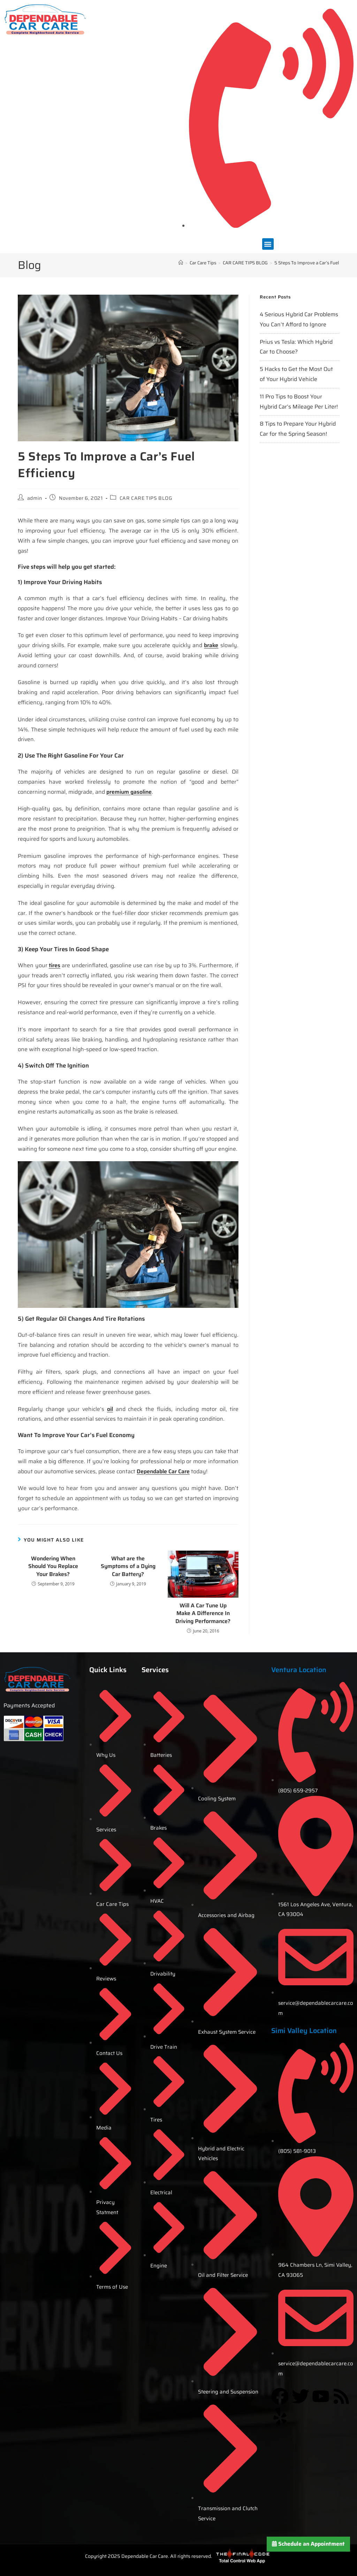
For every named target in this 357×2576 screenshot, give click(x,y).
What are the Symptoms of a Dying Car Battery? (128, 1566)
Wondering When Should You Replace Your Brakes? (53, 1566)
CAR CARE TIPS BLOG (146, 498)
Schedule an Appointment (308, 2543)
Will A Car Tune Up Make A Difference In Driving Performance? (202, 1613)
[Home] (180, 262)
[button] (268, 244)
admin (34, 498)
